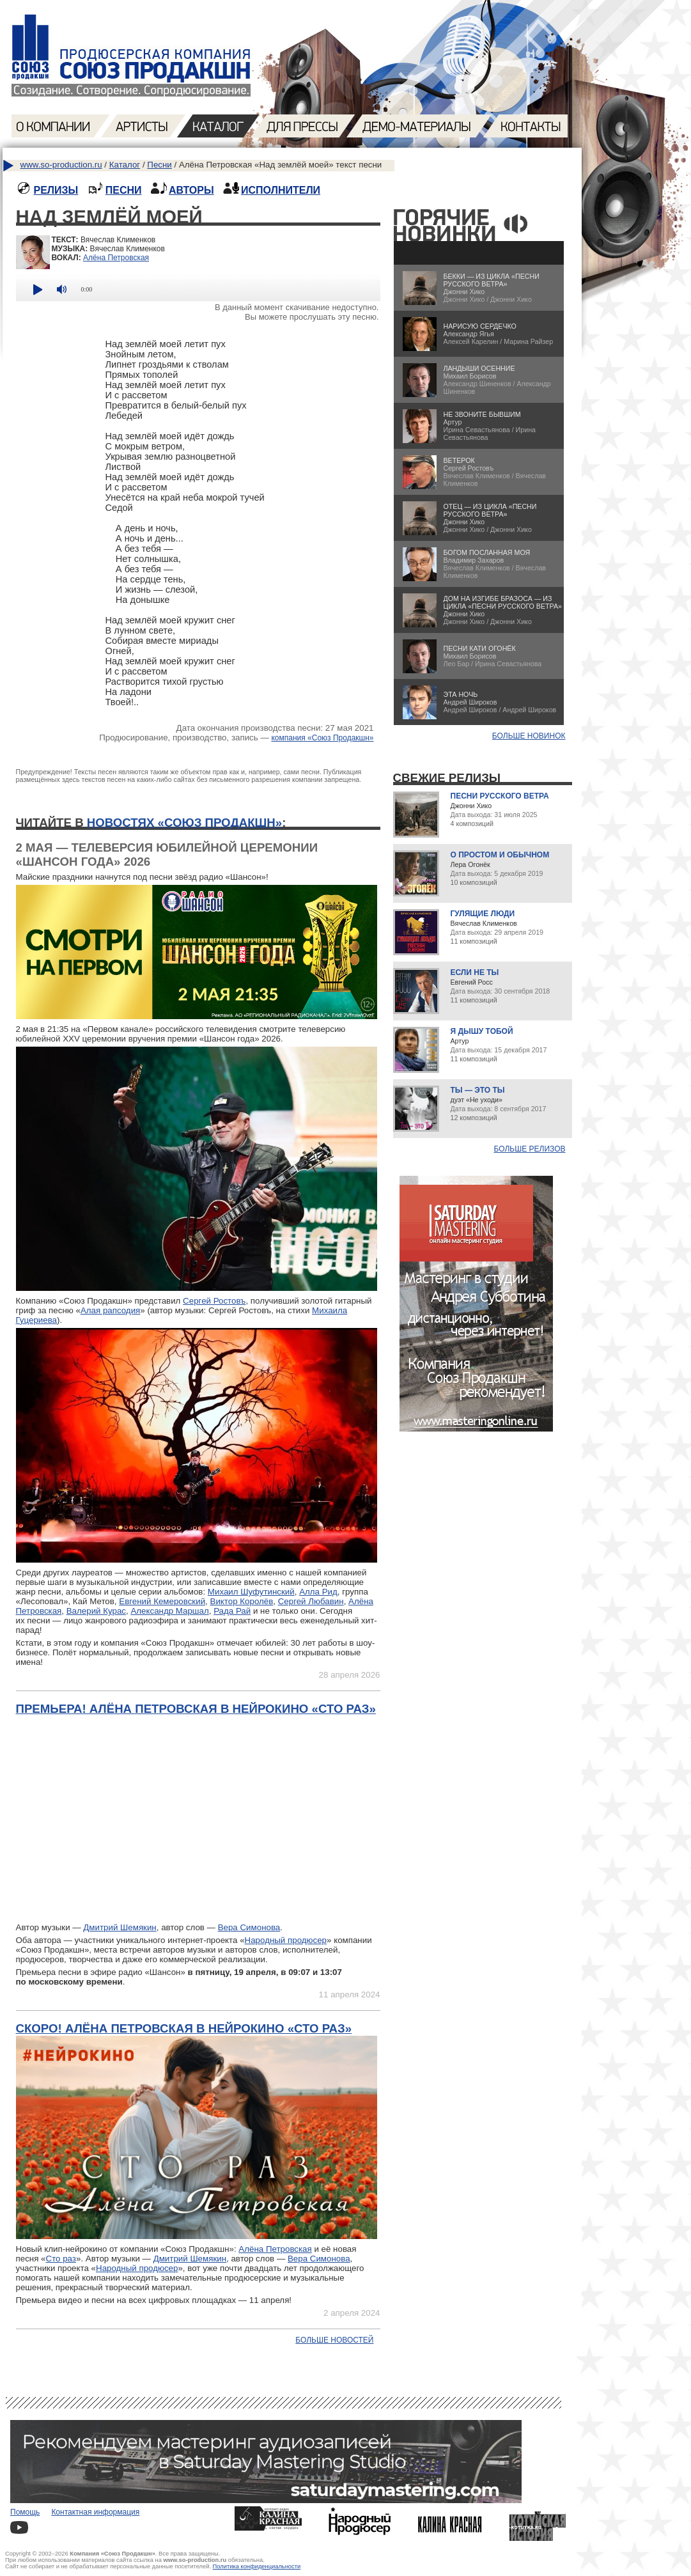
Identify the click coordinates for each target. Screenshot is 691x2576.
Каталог (124, 164)
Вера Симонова (249, 1927)
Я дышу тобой (482, 1031)
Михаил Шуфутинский (251, 1591)
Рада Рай (232, 1611)
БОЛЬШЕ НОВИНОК (529, 735)
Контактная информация (95, 2512)
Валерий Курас (96, 1611)
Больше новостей (334, 2340)
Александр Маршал (169, 1611)
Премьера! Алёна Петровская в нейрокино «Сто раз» (196, 1708)
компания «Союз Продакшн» (322, 737)
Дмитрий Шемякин (119, 1927)
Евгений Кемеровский (162, 1601)
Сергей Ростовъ (214, 1301)
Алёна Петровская (116, 257)
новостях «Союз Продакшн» (184, 822)
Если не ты (475, 972)
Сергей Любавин (311, 1601)
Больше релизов (530, 1148)
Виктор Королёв (242, 1601)
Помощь (25, 2512)
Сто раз (61, 2258)
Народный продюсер (286, 1940)
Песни (159, 164)
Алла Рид (318, 1591)
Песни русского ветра (500, 796)
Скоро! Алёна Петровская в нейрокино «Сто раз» (184, 2028)
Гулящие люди (483, 913)
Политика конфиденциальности (257, 2566)
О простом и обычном (500, 854)
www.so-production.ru (61, 164)
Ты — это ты (478, 1090)
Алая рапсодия (110, 1310)
